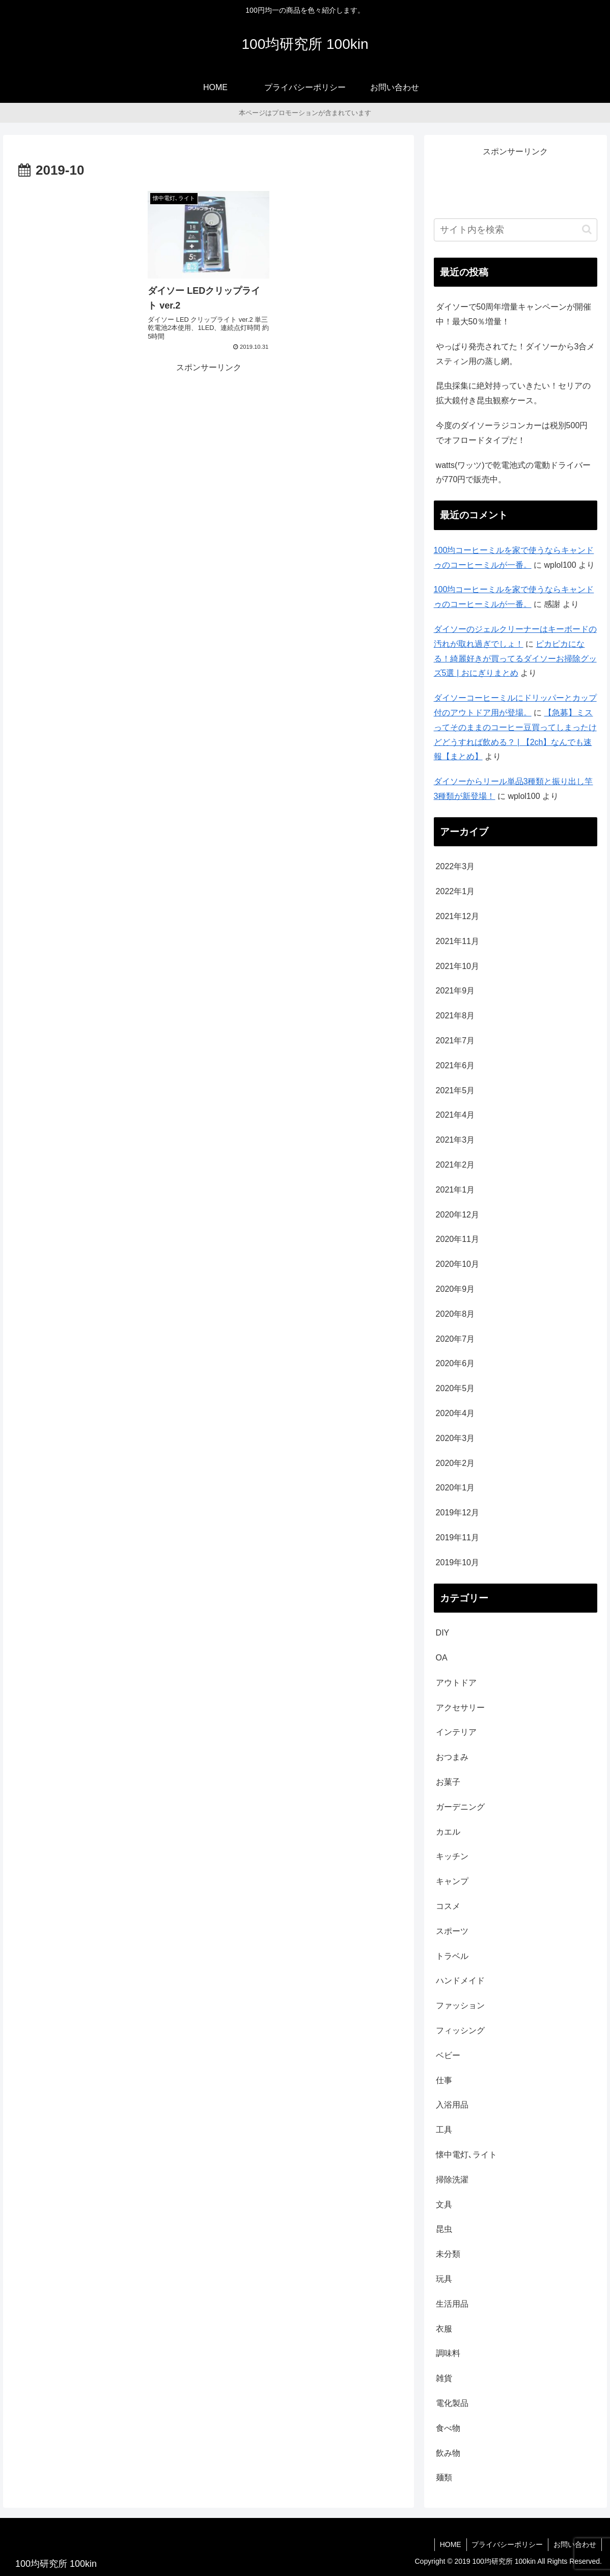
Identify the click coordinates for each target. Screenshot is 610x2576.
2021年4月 (455, 1115)
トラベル (452, 1956)
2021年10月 (457, 966)
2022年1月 (455, 891)
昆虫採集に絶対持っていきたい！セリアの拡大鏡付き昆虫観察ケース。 (513, 393)
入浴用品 (452, 2104)
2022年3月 (455, 866)
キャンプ (452, 1881)
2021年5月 (455, 1090)
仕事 (444, 2080)
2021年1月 (455, 1189)
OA (442, 1657)
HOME (450, 2544)
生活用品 (452, 2304)
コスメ (448, 1906)
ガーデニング (460, 1807)
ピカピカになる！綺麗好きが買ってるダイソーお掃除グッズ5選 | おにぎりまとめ (515, 659)
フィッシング (460, 2030)
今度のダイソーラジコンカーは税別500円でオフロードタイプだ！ (512, 433)
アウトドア (456, 1682)
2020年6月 (455, 1363)
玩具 (444, 2279)
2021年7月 (455, 1040)
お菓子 (448, 1782)
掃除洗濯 (452, 2179)
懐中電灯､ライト (466, 2154)
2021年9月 (455, 990)
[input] (515, 229)
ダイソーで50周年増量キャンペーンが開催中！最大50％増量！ (514, 314)
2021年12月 (457, 916)
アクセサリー (460, 1707)
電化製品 (452, 2403)
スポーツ (452, 1931)
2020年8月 (455, 1314)
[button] (587, 229)
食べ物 (448, 2428)
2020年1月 (455, 1487)
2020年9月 (455, 1289)
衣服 (444, 2328)
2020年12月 (457, 1214)
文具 (444, 2204)
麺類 (444, 2477)
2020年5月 (455, 1388)
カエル (448, 1831)
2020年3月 (455, 1438)
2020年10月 (457, 1264)
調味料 (448, 2353)
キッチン (452, 1856)
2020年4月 (455, 1413)
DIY (443, 1632)
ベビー (448, 2055)
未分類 (448, 2254)
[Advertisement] (208, 444)
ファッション (460, 2005)
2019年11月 (457, 1537)
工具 (444, 2129)
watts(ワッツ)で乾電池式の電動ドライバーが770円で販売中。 (513, 472)
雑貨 (444, 2378)
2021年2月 (455, 1164)
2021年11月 (457, 941)
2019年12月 (457, 1512)
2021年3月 (455, 1139)
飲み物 (448, 2453)
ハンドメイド (460, 1980)
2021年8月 (455, 1015)
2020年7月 (455, 1339)
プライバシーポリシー (507, 2544)
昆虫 (444, 2229)
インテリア (456, 1732)
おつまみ (452, 1757)
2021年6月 (455, 1065)
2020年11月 (457, 1239)
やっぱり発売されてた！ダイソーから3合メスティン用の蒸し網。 (515, 354)
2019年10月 (457, 1562)
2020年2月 (455, 1463)
